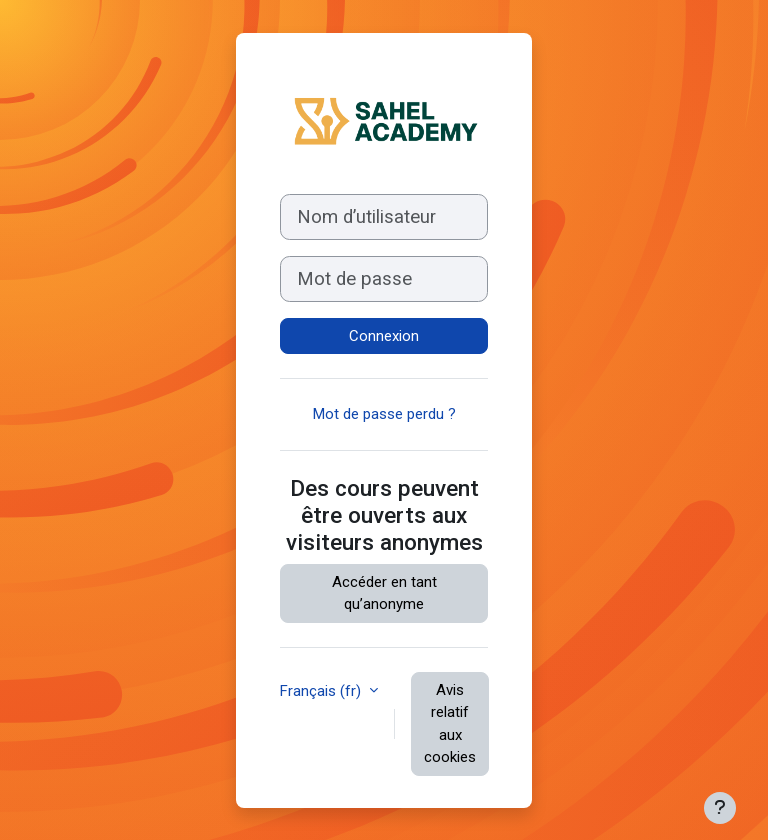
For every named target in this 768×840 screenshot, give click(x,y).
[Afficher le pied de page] (720, 808)
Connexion (384, 336)
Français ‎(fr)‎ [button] (322, 691)
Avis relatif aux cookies (450, 724)
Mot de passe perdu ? (384, 414)
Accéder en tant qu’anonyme (384, 593)
